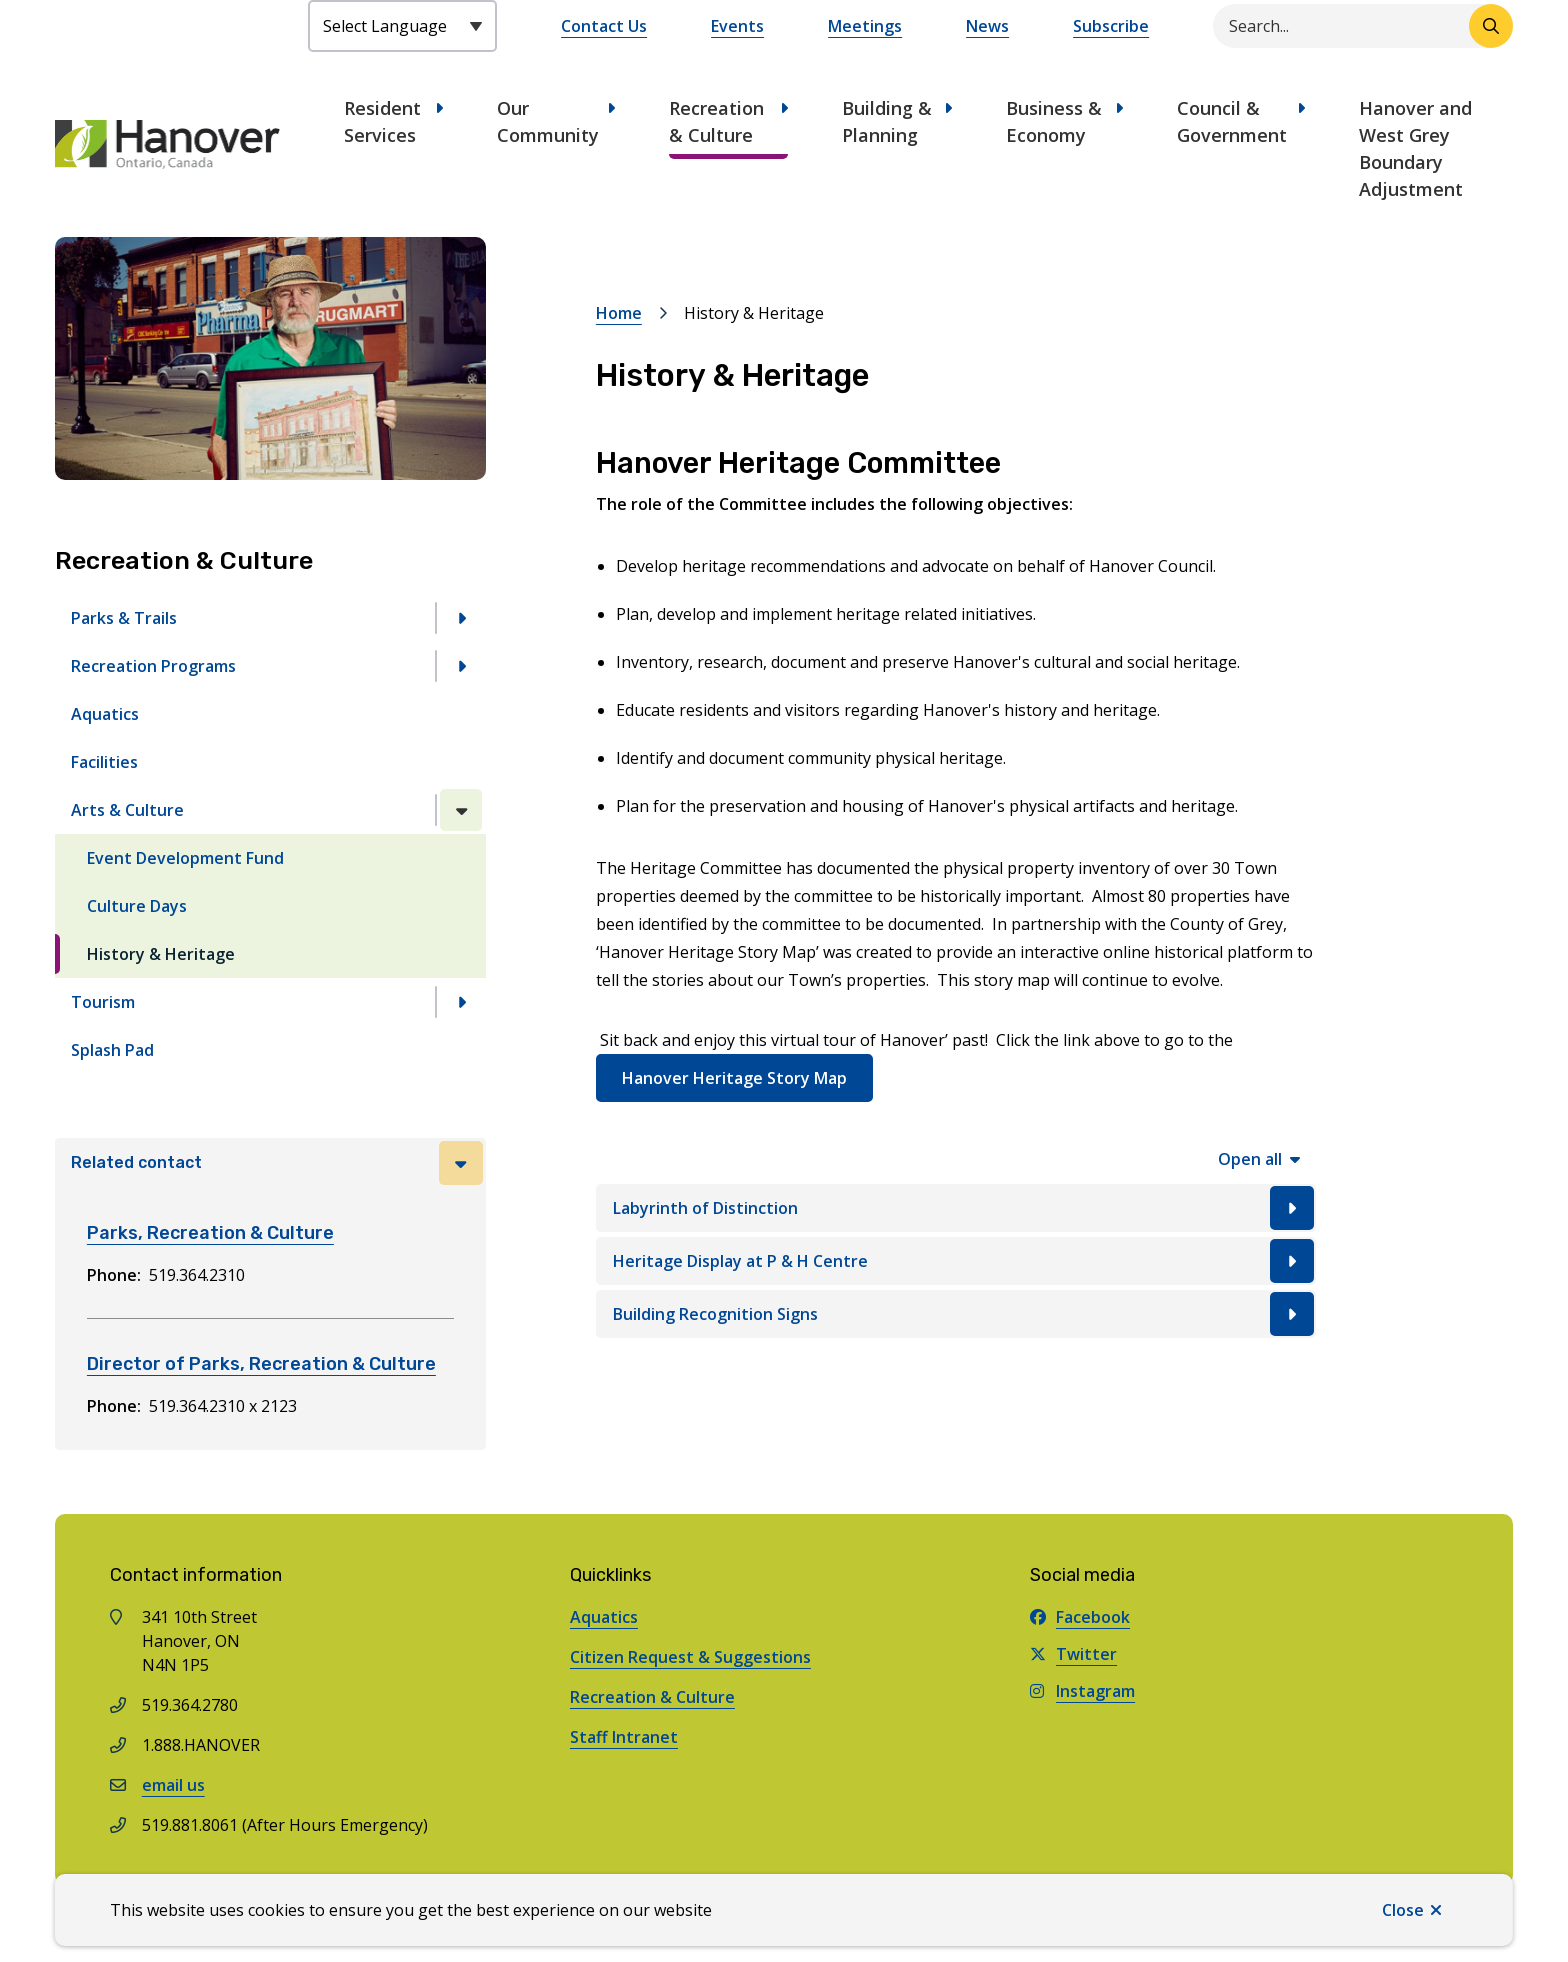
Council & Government (1232, 121)
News (987, 26)
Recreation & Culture (716, 121)
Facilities (104, 762)
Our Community (548, 121)
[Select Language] (402, 26)
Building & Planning (887, 121)
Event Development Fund (185, 858)
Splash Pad (112, 1050)
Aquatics (105, 714)
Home (619, 313)
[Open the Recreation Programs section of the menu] (461, 666)
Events (737, 26)
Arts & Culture (127, 810)
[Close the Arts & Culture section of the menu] (461, 810)
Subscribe (1111, 26)
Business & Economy (1054, 121)
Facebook (1080, 1617)
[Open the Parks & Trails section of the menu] (461, 618)
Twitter (1073, 1654)
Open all (1250, 1159)
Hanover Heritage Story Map (734, 1078)
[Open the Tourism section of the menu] (461, 1002)
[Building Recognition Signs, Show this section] (956, 1314)
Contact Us (604, 26)
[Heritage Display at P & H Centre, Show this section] (956, 1261)
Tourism (103, 1002)
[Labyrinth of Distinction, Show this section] (956, 1208)
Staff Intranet (624, 1737)
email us (173, 1785)
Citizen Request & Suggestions (690, 1657)
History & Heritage (161, 954)
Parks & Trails (124, 618)
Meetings (865, 26)
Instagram (1082, 1691)
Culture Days (137, 906)
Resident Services (382, 121)
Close (1403, 1910)
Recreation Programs (153, 666)
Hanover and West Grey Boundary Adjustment (1415, 148)
